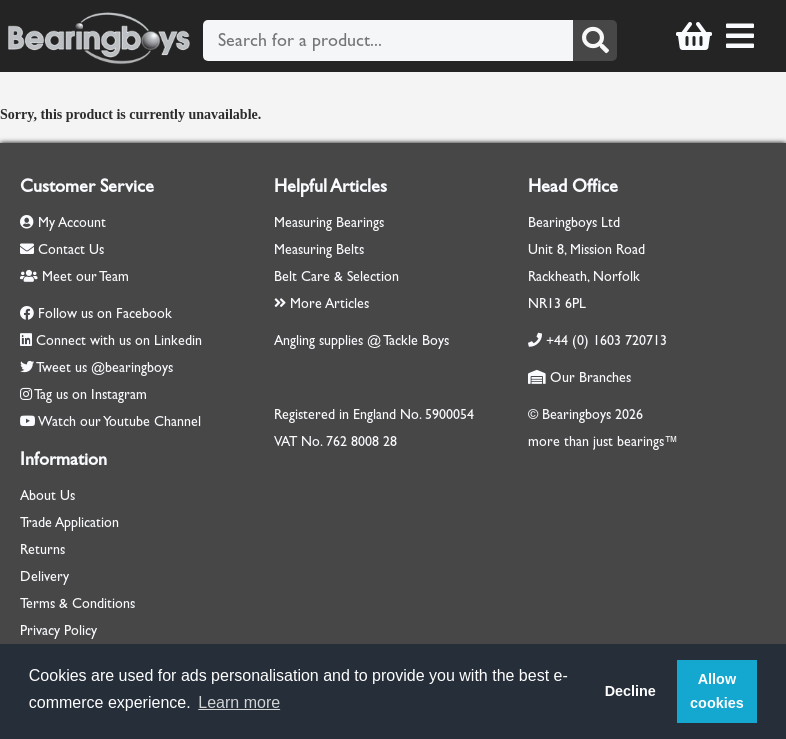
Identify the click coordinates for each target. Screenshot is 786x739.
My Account (63, 222)
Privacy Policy (58, 630)
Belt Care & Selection (336, 276)
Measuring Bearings (329, 222)
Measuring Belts (319, 249)
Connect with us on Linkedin (119, 340)
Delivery (44, 576)
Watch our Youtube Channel (119, 421)
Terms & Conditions (77, 603)
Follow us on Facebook (105, 313)
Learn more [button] (239, 702)
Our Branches (579, 377)
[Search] (595, 40)
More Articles (321, 303)
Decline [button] (630, 691)
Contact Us (62, 249)
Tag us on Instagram (90, 394)
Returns (42, 549)
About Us (47, 495)
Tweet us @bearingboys (104, 367)
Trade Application (69, 522)
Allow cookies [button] (717, 691)
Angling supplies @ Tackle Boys (361, 340)
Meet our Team (74, 276)
